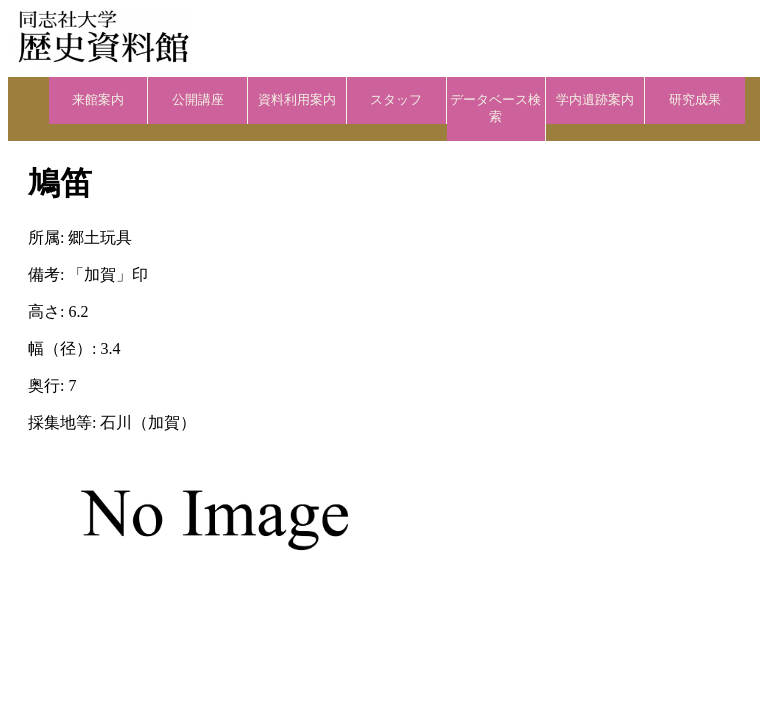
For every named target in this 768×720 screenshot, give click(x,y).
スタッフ (396, 100)
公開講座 (198, 100)
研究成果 (695, 100)
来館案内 (98, 100)
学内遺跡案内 (595, 100)
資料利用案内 (297, 100)
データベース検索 (495, 108)
